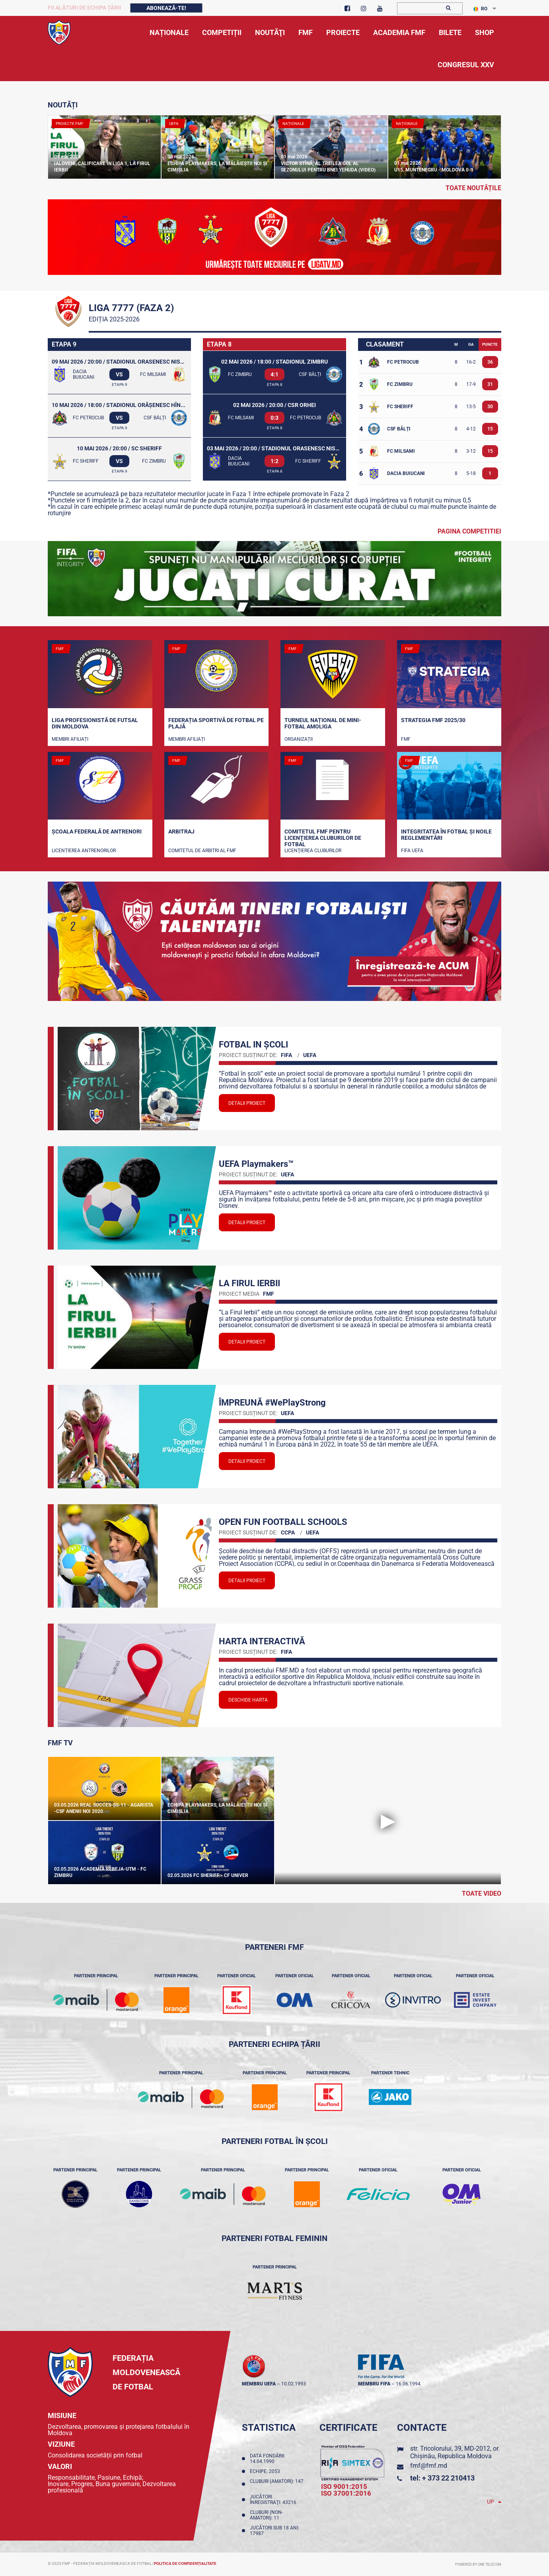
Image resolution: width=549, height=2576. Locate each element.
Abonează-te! (166, 8)
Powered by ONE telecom (478, 2564)
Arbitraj (181, 831)
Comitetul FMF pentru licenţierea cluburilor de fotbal (322, 837)
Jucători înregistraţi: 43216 (274, 2499)
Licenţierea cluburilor (312, 850)
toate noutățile (473, 188)
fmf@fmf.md (428, 2465)
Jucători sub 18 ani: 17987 (274, 2530)
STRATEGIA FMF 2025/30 (433, 720)
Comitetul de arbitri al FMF (202, 850)
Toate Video (481, 1893)
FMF (406, 739)
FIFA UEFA (412, 850)
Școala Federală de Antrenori (97, 831)
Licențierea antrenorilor (84, 850)
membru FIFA (374, 2384)
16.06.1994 (408, 2384)
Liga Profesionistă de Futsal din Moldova (95, 723)
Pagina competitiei (469, 531)
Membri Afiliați (70, 739)
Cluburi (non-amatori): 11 (266, 2515)
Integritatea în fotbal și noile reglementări (446, 834)
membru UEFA (259, 2384)
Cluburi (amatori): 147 (277, 2484)
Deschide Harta (248, 1700)
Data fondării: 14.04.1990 (267, 2458)
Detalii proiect (246, 1103)
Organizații (298, 739)
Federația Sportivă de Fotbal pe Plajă (216, 723)
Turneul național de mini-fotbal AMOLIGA (322, 723)
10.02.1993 (293, 2384)
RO (480, 9)
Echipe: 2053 (266, 2471)
